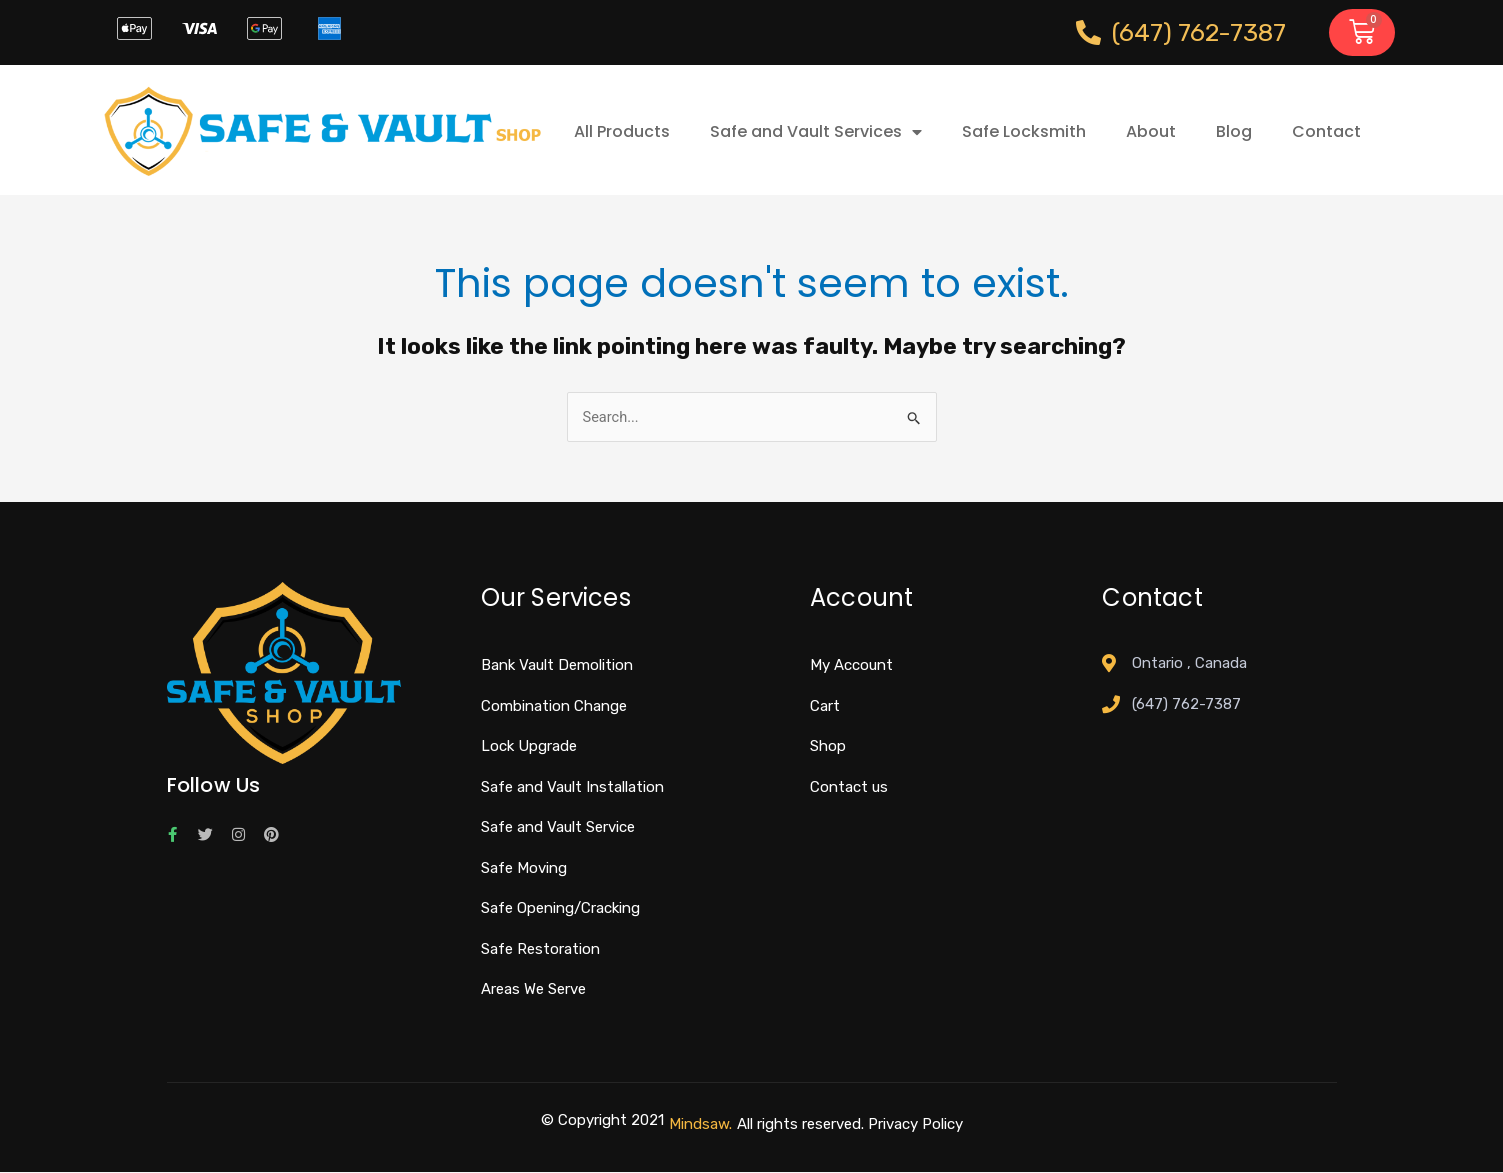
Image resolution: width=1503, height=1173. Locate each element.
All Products (622, 131)
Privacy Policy (915, 1124)
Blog (1234, 131)
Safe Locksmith (1024, 131)
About (1151, 131)
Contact (1326, 131)
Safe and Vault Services (816, 132)
